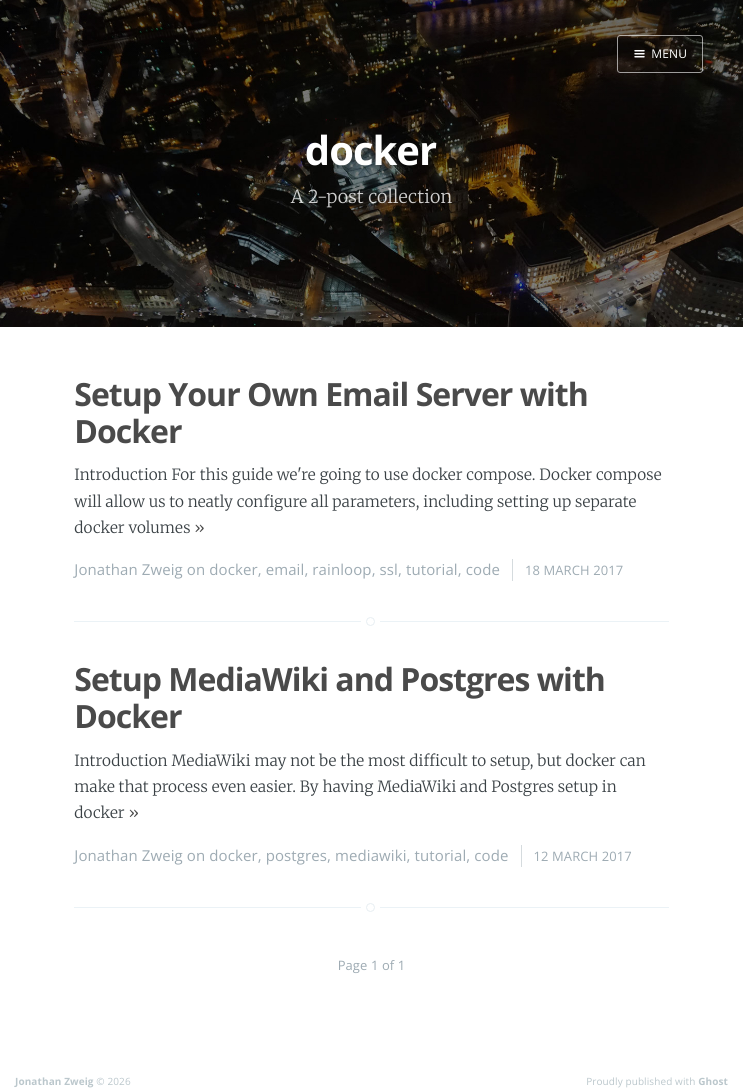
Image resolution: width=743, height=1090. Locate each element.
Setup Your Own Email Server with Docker (330, 413)
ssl (389, 570)
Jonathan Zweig (128, 570)
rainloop (341, 570)
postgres (296, 856)
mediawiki (371, 856)
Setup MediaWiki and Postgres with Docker (339, 698)
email (285, 570)
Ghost (713, 1081)
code (483, 570)
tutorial (432, 570)
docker (233, 570)
